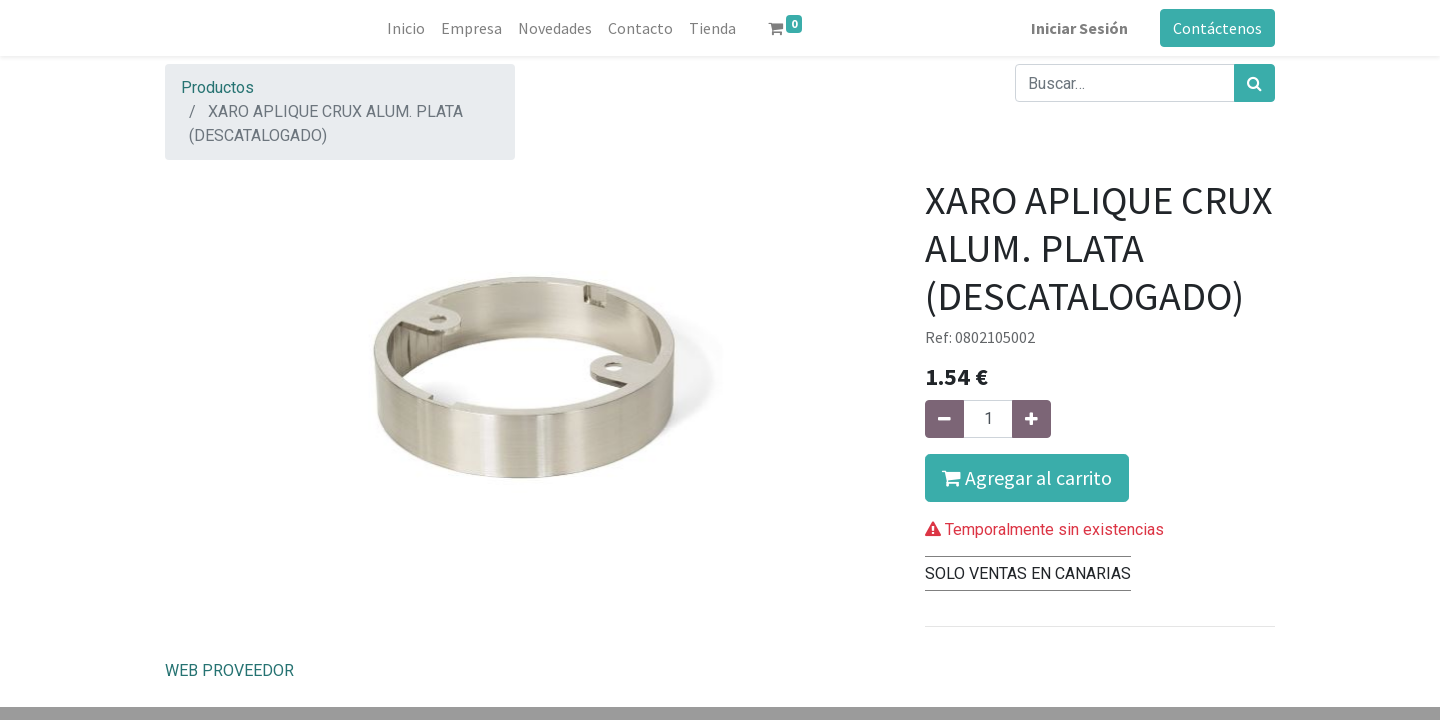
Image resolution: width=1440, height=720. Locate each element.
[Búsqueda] (1254, 83)
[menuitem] (406, 28)
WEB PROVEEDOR (229, 670)
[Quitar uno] (944, 419)
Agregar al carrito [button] (1027, 477)
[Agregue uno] (1031, 419)
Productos (217, 87)
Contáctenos (1217, 28)
